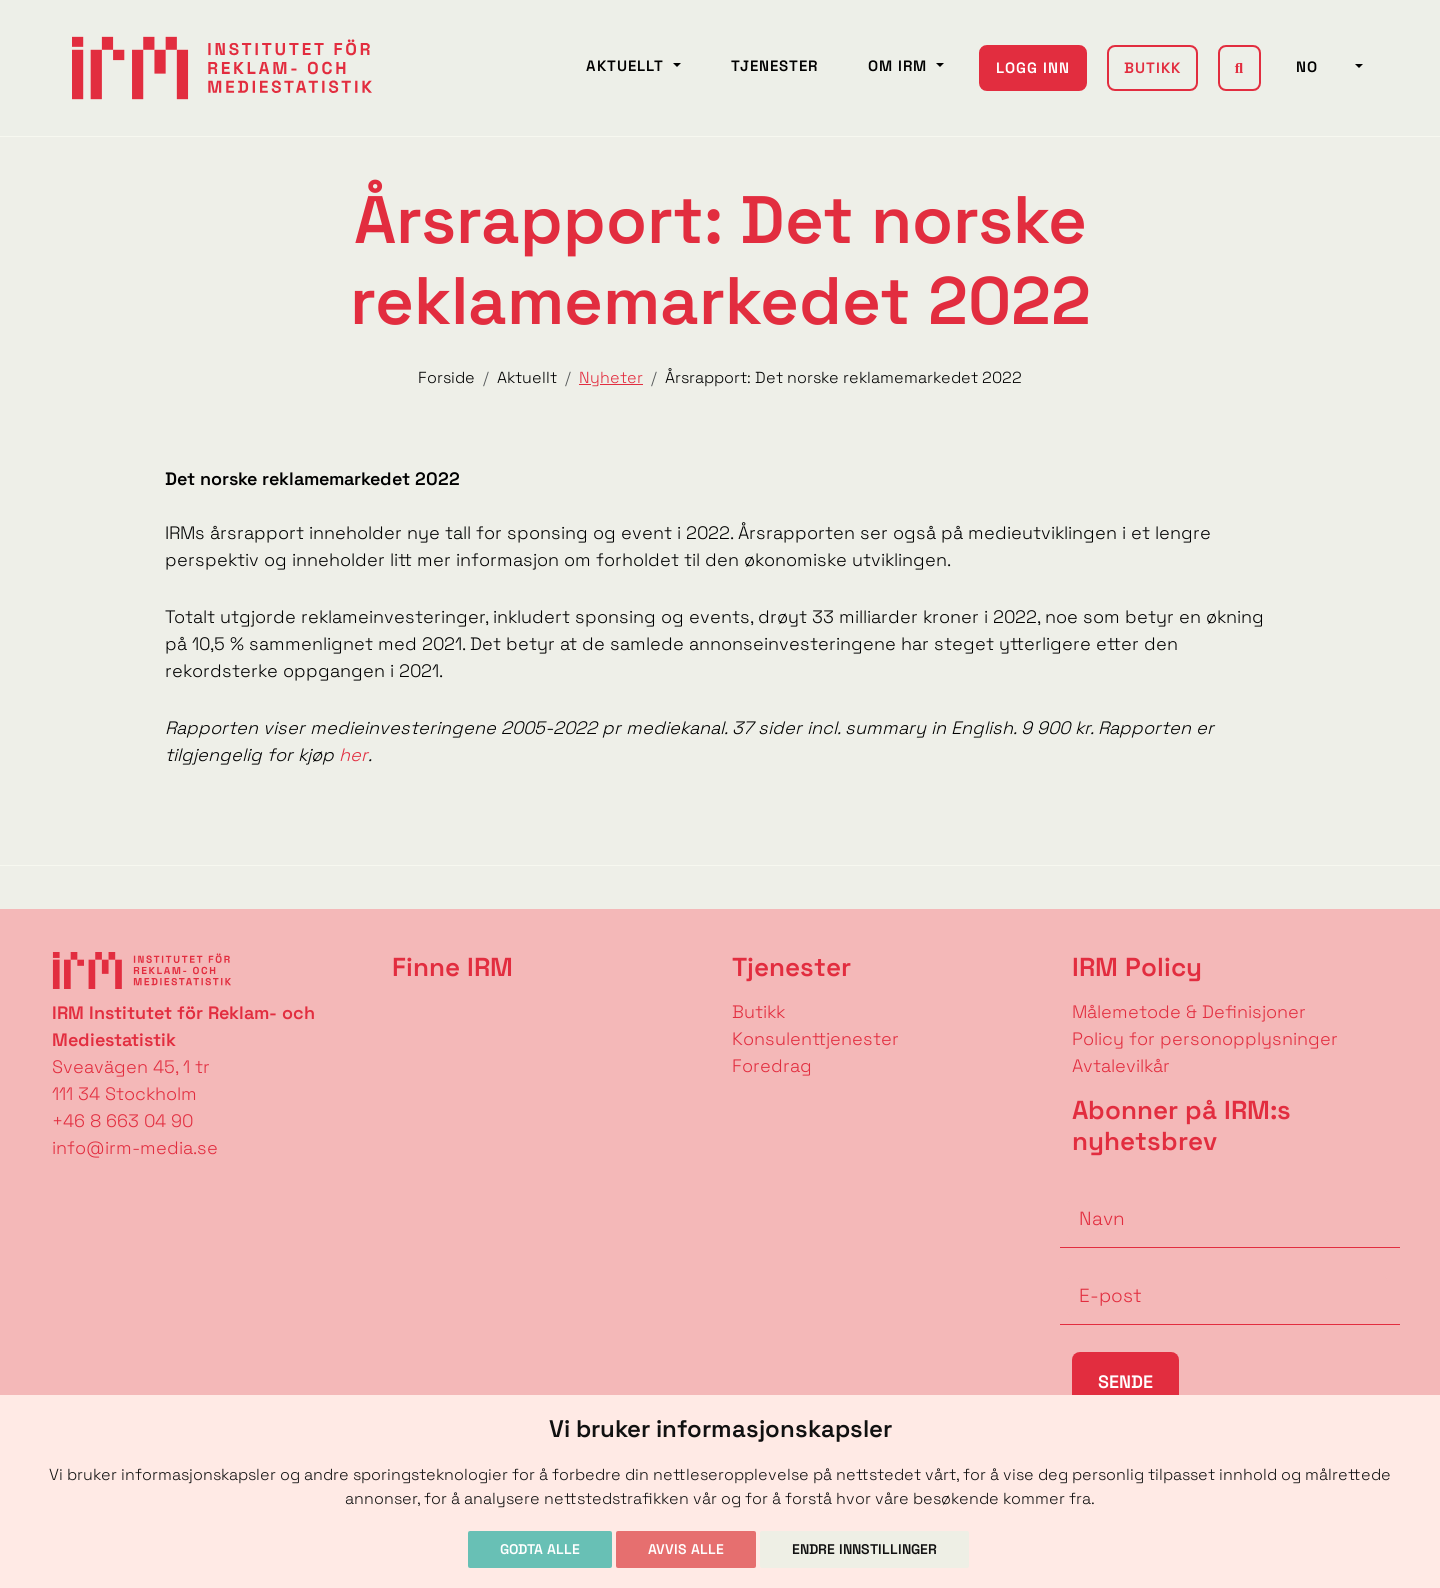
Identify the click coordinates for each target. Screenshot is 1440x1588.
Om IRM (900, 65)
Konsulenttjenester (815, 1038)
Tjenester (774, 65)
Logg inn (1033, 67)
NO (1323, 66)
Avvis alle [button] (686, 1549)
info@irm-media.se (135, 1147)
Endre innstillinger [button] (864, 1549)
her (353, 754)
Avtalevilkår (1121, 1065)
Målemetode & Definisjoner (1189, 1011)
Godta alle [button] (540, 1549)
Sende (1125, 1381)
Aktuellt (627, 65)
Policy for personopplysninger (1205, 1038)
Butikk (1152, 67)
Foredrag (772, 1065)
